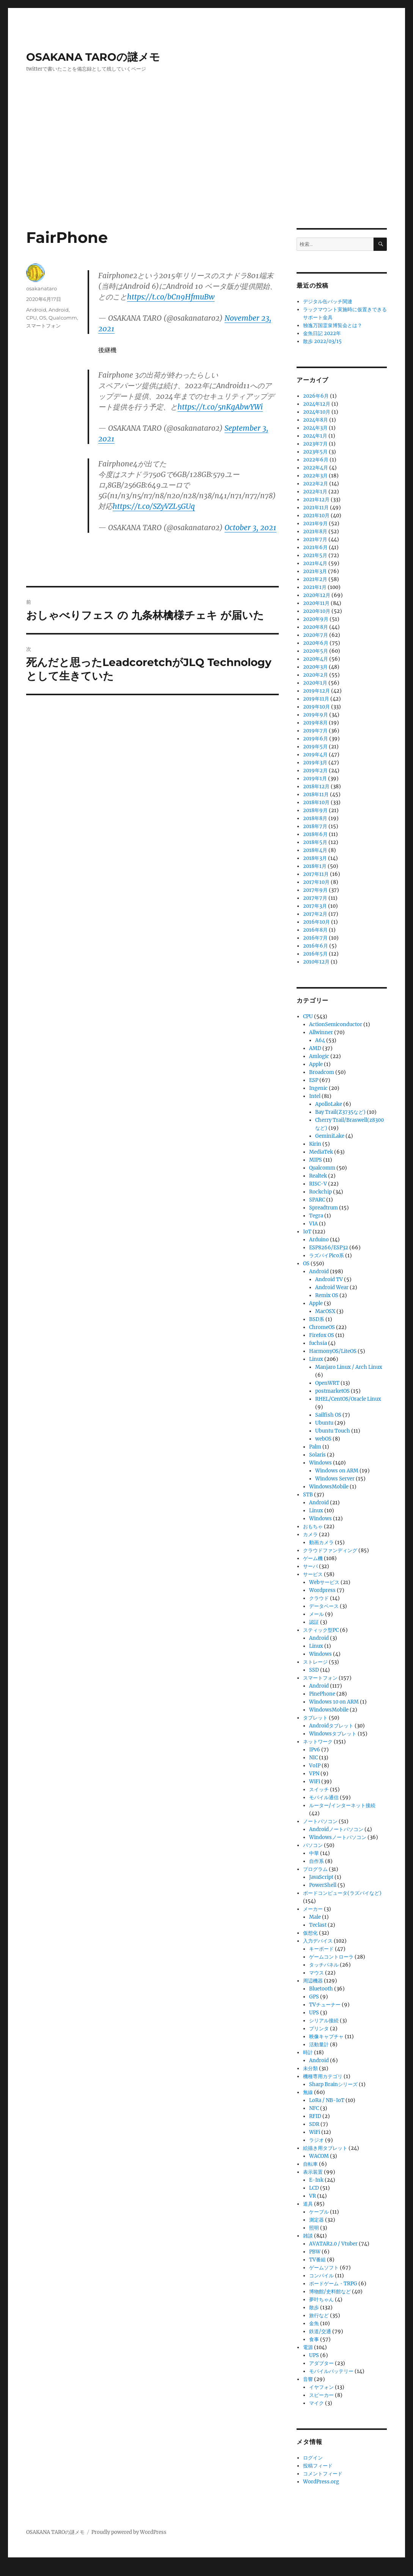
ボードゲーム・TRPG (333, 2283)
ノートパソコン (320, 1821)
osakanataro (41, 288)
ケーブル (319, 2212)
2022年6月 (315, 460)
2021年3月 (315, 571)
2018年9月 (315, 810)
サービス (313, 1574)
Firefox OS (321, 1335)
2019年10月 (316, 707)
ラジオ (316, 2140)
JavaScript (321, 1877)
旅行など (319, 2315)
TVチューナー (325, 2004)
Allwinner (321, 1032)
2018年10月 (316, 802)
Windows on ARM (336, 1471)
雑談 (308, 2236)
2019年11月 (316, 699)
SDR (314, 2124)
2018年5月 (315, 842)
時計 (308, 2052)
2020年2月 (315, 675)
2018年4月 (315, 850)
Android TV (329, 1279)
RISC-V (318, 1184)
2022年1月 (315, 491)
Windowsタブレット (332, 1733)
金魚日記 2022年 (322, 333)
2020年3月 (315, 667)
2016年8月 (315, 930)
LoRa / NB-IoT (326, 2100)
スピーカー (321, 2395)
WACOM (319, 2156)
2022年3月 (315, 475)
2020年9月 (315, 619)
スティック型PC (321, 1630)
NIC (313, 1757)
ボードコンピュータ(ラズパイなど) (342, 1893)
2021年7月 (315, 539)
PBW (314, 2251)
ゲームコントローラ (331, 1957)
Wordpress (322, 1590)
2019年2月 (315, 770)
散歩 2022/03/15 (322, 341)
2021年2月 (315, 579)
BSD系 (316, 1319)
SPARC (317, 1200)
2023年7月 (315, 444)
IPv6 (314, 1749)
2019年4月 (315, 754)
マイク (316, 2403)
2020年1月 (315, 683)
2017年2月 (315, 914)
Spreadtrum (323, 1208)
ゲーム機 (313, 1558)
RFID (315, 2116)
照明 (314, 2228)
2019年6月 (315, 738)
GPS (314, 1996)
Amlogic (319, 1056)
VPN (314, 1773)
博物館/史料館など (330, 2291)
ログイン (313, 2458)
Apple (316, 1064)
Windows (320, 1463)
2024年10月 (316, 412)
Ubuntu (324, 1423)
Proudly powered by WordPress (128, 2532)
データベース (324, 1606)
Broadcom (321, 1072)
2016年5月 (315, 954)
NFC (314, 2108)
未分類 (310, 2068)
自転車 (310, 2164)
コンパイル (321, 2275)
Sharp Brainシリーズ (333, 2084)
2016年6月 (315, 946)
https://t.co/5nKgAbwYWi (220, 406)
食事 (314, 2339)
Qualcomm (63, 318)
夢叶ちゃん (321, 2299)
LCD (314, 2188)
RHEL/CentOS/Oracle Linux (348, 1399)
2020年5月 (315, 651)
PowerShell (322, 1885)
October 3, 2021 (250, 527)
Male (315, 1917)
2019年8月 (315, 723)
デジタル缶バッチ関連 (327, 301)
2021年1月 (315, 587)
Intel (314, 1096)
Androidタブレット (331, 1726)
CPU (31, 318)
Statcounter (18, 2570)
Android (36, 310)
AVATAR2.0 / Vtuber (333, 2244)
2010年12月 (316, 962)
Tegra (316, 1215)
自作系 (316, 1861)
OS (42, 318)
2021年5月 (315, 555)
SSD (314, 1670)
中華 (314, 1853)
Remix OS (326, 1295)
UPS (314, 2012)
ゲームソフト (324, 2267)
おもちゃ (313, 1526)
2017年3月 (315, 906)
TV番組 (317, 2259)
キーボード (321, 1949)
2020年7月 (315, 635)
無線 (308, 2092)
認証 (314, 1622)
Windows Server (335, 1478)
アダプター (321, 2363)
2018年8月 (315, 818)
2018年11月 (316, 794)
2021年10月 (316, 515)
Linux (316, 1359)
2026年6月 (316, 396)
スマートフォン (43, 326)
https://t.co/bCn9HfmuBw (171, 296)
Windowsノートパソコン (337, 1837)
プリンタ (319, 2028)
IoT (307, 1231)
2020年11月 (316, 603)
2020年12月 (316, 595)
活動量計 (319, 2044)
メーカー (313, 1909)
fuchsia (318, 1343)
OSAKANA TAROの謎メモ (93, 56)
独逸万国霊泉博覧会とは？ (332, 325)
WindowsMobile (329, 1486)
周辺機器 (313, 1981)
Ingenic (318, 1088)
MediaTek (321, 1152)
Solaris (317, 1455)
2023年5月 (315, 452)
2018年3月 (315, 858)
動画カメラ (321, 1542)
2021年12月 (316, 499)
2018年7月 (315, 826)
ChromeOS (322, 1327)
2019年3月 (315, 762)
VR (312, 2196)
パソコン (313, 1845)
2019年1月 (315, 778)
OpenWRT (327, 1383)
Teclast (318, 1925)
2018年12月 (316, 786)
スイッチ (319, 1789)
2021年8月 (315, 531)
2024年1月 (315, 436)
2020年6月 (315, 643)
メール (316, 1614)
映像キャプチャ (326, 2036)
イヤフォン (321, 2387)
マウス (316, 1973)
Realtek (318, 1176)
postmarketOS (332, 1391)
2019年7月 (315, 730)
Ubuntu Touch (332, 1431)
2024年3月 (315, 428)
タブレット (315, 1718)
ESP (313, 1080)
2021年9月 (315, 523)
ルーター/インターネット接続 (342, 1805)
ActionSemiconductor (335, 1024)
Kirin (315, 1144)
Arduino (319, 1239)
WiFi (314, 1781)
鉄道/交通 (320, 2331)
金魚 (314, 2323)
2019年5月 (315, 746)
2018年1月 (315, 866)
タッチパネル (324, 1965)
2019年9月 (315, 715)
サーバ (310, 1566)
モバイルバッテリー (331, 2371)
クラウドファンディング (330, 1550)
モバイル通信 (324, 1797)
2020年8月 (315, 627)
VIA (313, 1223)
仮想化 (310, 1933)
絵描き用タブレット (325, 2148)
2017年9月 (315, 890)
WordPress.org (321, 2481)
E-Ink (316, 2180)
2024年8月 (315, 420)
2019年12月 (316, 691)
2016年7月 (315, 938)
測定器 (316, 2220)
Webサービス (324, 1582)
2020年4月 (315, 659)
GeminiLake (329, 1136)
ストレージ (315, 1662)
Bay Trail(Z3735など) (340, 1112)
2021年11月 (316, 507)
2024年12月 (316, 404)
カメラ (310, 1534)
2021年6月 (315, 547)
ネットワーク (318, 1741)
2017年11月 (316, 874)
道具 (308, 2204)
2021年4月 (315, 563)
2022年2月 (315, 483)
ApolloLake (328, 1104)
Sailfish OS (328, 1415)
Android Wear (332, 1287)
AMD (315, 1048)
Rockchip (320, 1192)
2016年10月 (316, 922)
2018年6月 (315, 834)
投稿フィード (318, 2466)
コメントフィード (322, 2474)
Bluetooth (321, 1989)
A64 (320, 1040)
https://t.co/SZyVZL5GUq (154, 506)
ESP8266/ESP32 (328, 1247)
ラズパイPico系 (326, 1255)
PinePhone (322, 1694)
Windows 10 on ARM (334, 1702)
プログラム (315, 1869)
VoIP (314, 1765)
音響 (308, 2379)
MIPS (315, 1160)
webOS (323, 1439)
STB (308, 1494)
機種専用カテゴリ (322, 2076)
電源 (308, 2347)
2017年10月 (316, 882)
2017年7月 (315, 898)
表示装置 (313, 2172)
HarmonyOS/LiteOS (332, 1351)
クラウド (319, 1598)
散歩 (314, 2307)
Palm (315, 1447)
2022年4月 (315, 467)
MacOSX (325, 1311)
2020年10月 (316, 611)
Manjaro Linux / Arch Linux (348, 1367)
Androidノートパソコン (336, 1829)
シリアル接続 (324, 2020)
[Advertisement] (208, 172)
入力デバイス (318, 1941)
